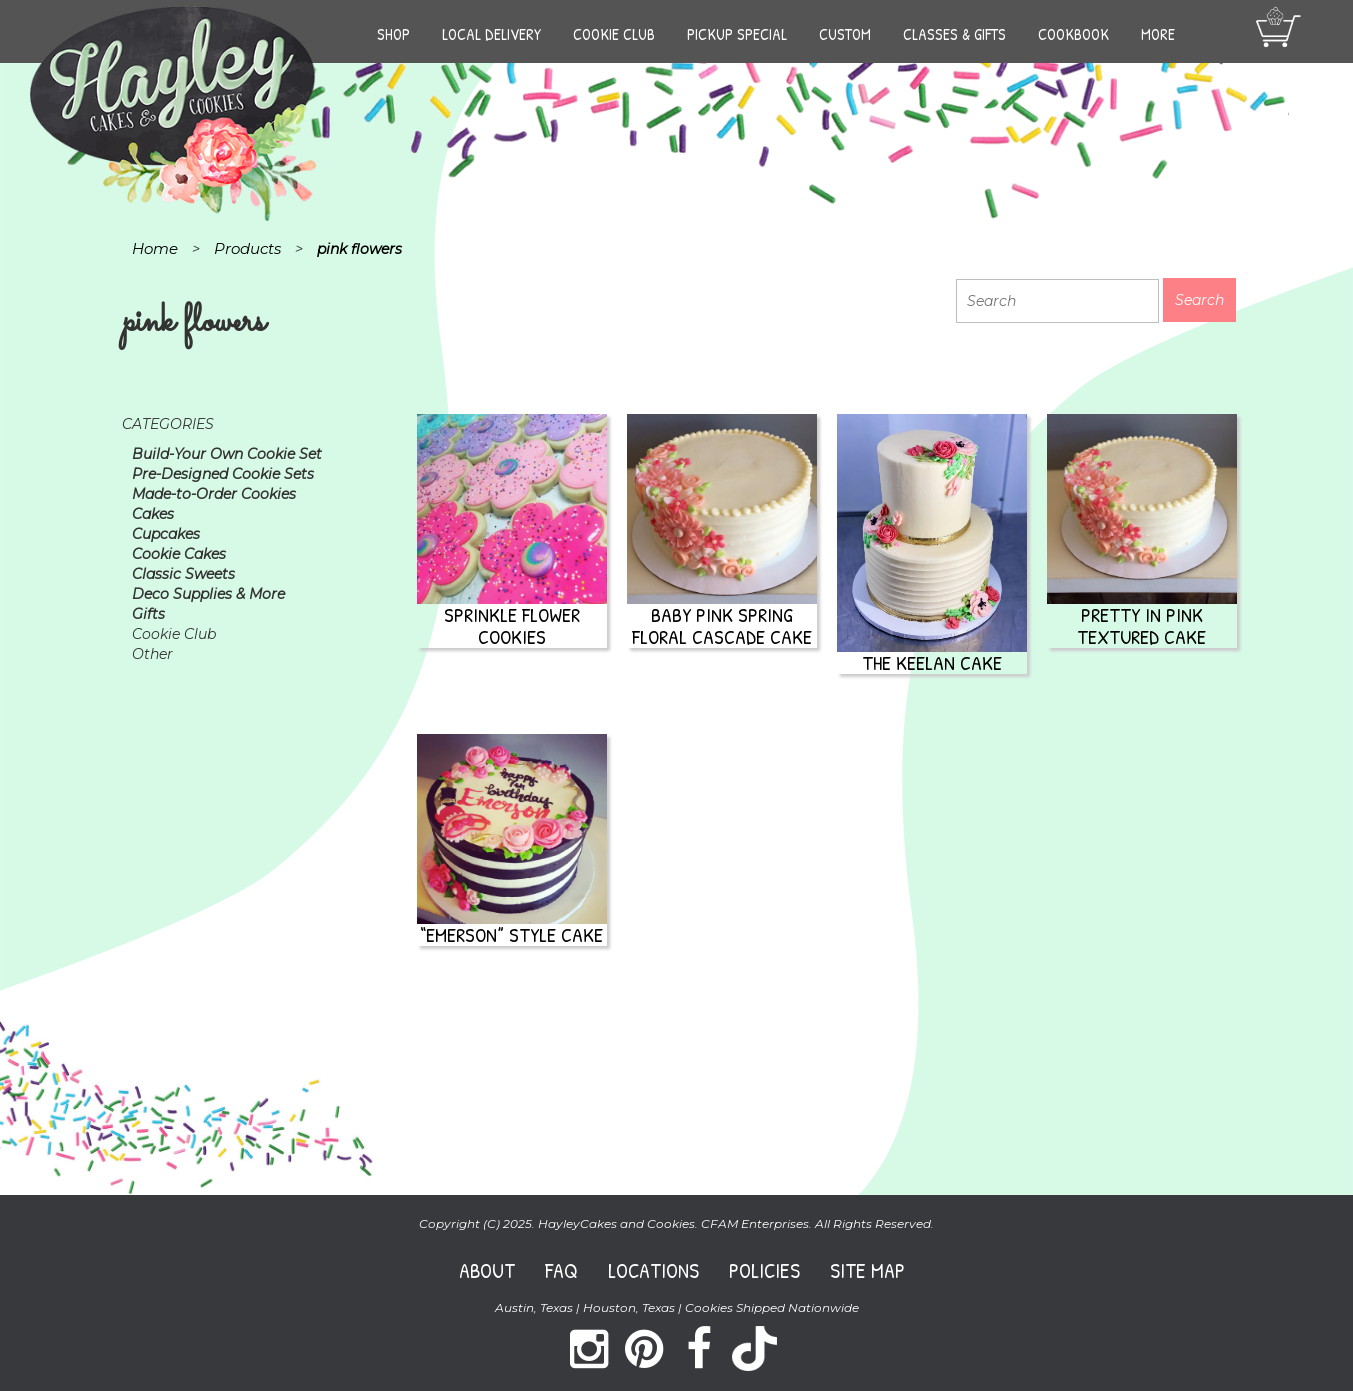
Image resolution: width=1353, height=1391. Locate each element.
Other (152, 654)
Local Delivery (491, 34)
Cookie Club (614, 34)
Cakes (153, 514)
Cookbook (1073, 34)
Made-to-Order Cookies (214, 494)
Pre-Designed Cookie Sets (223, 474)
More (1158, 34)
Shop (393, 34)
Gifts (148, 614)
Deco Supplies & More (208, 594)
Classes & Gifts (954, 34)
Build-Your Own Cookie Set (227, 454)
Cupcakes (166, 534)
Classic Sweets (183, 574)
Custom (845, 34)
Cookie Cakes (179, 554)
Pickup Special (737, 34)
